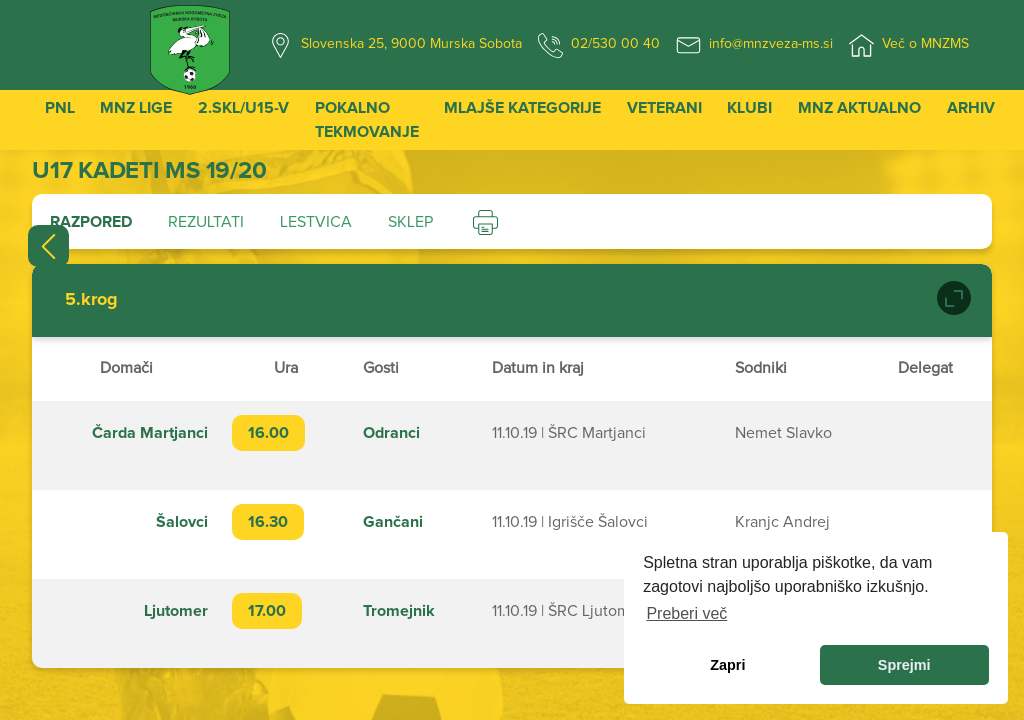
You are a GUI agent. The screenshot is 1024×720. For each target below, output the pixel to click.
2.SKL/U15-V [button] (243, 108)
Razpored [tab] (91, 222)
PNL (60, 108)
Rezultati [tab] (206, 222)
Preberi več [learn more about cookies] (686, 613)
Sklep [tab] (410, 222)
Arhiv (971, 108)
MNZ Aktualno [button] (859, 108)
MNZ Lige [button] (136, 108)
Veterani (664, 108)
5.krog (91, 300)
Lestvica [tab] (316, 222)
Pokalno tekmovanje (367, 120)
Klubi (749, 108)
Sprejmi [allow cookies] (904, 665)
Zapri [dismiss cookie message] (727, 665)
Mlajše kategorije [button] (522, 108)
